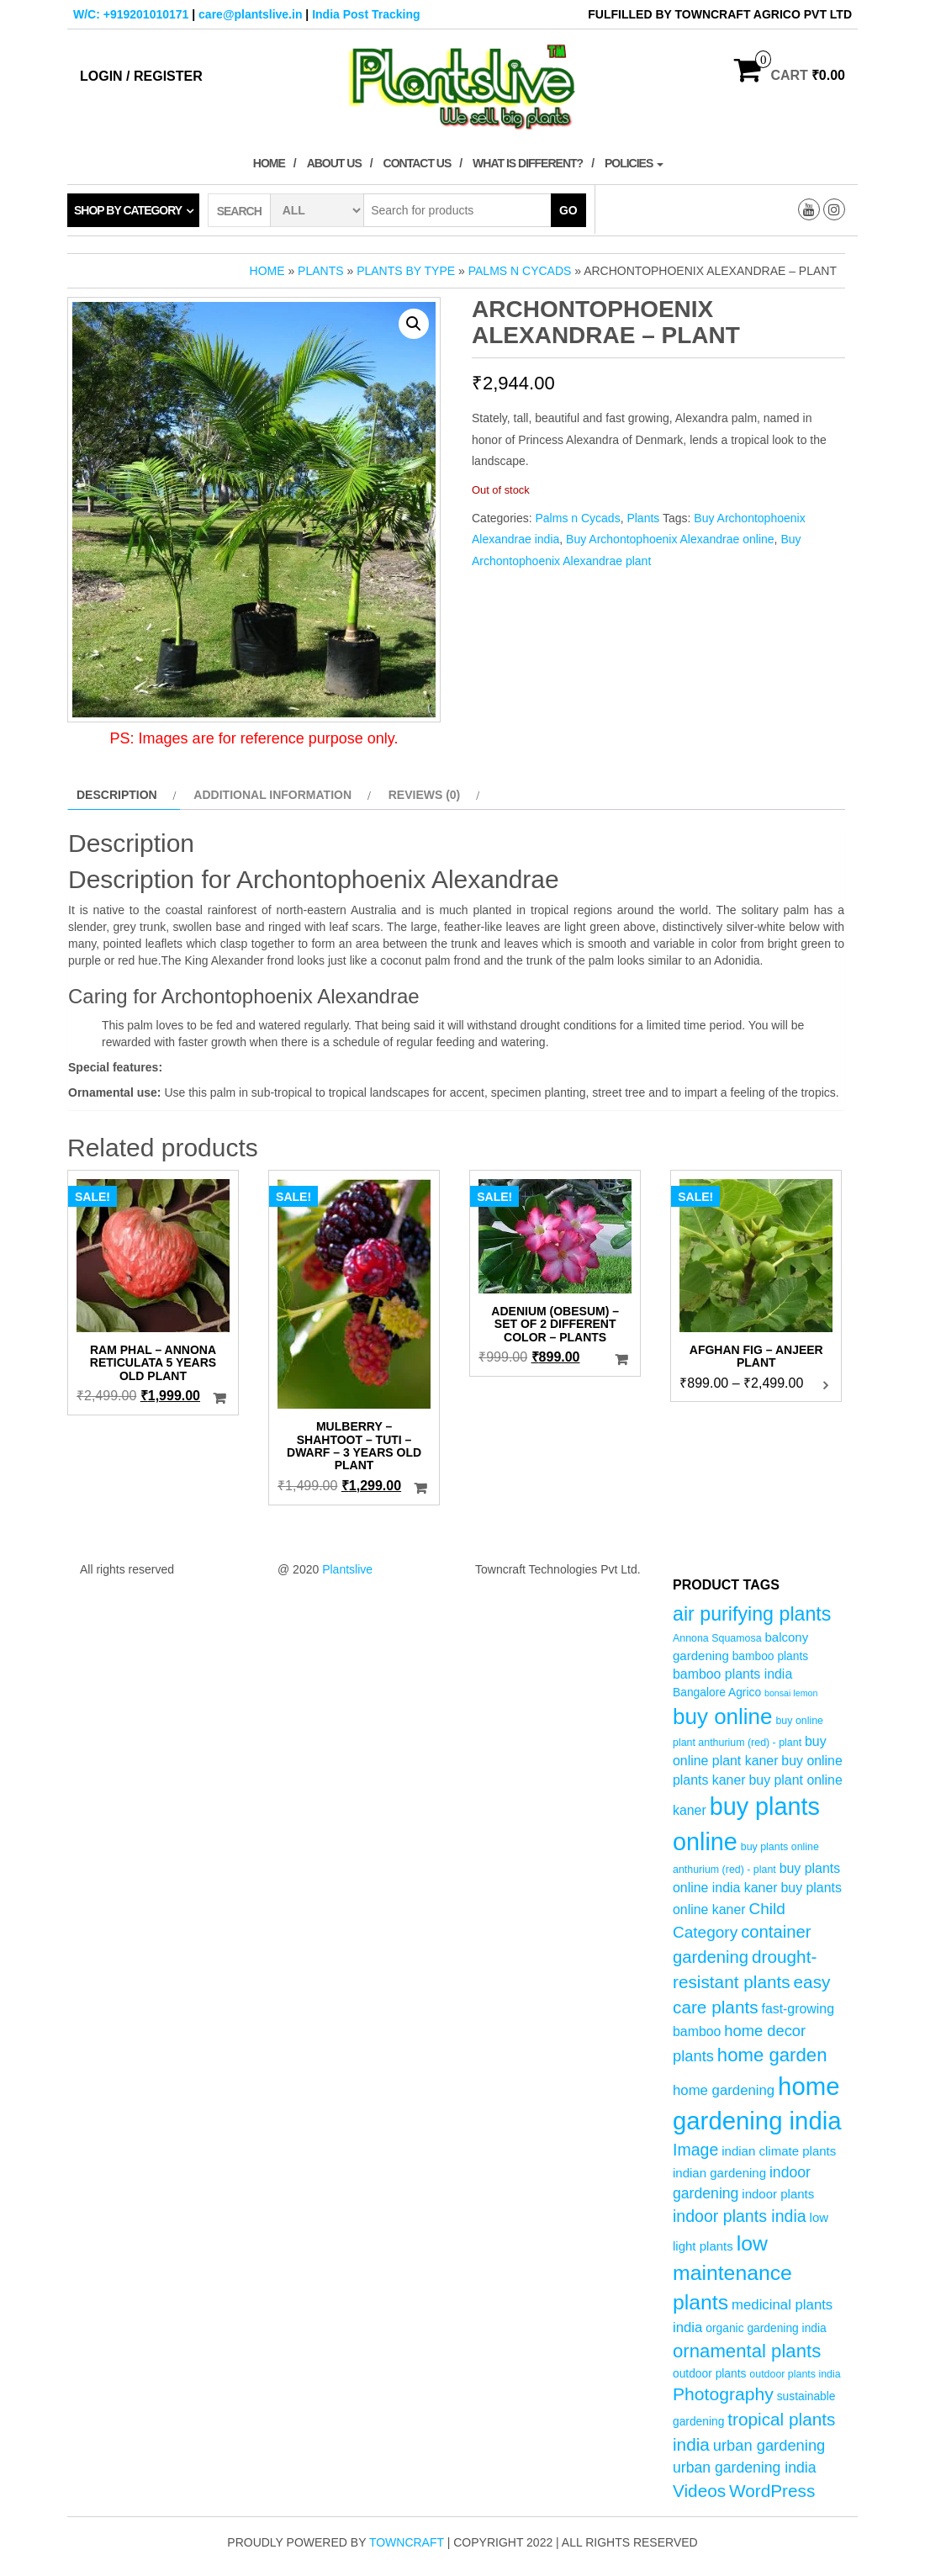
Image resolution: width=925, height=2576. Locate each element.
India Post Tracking (366, 14)
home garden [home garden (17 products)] (772, 2055)
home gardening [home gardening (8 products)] (723, 2090)
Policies (634, 163)
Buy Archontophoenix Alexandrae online (670, 539)
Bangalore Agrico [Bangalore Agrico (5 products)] (717, 1692)
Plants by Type (406, 271)
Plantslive (347, 1569)
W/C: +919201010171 (130, 14)
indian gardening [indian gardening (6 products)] (719, 2173)
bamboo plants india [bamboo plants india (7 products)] (732, 1674)
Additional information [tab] (272, 794)
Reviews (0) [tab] (424, 794)
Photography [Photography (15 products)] (723, 2394)
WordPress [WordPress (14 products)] (772, 2490)
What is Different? (528, 163)
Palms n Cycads (520, 271)
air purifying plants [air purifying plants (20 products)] (752, 1614)
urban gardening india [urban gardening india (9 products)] (745, 2467)
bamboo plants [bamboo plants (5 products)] (770, 1656)
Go (568, 210)
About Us (334, 163)
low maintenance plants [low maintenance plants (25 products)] (732, 2273)
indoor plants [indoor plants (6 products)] (778, 2194)
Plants (320, 271)
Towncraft (406, 2542)
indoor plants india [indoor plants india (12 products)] (739, 2216)
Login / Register (141, 76)
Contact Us (417, 163)
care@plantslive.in (250, 14)
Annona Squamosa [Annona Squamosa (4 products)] (717, 1638)
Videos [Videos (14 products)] (699, 2490)
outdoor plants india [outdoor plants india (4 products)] (794, 2374)
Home (269, 163)
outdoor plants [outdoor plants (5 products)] (709, 2373)
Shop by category (128, 210)
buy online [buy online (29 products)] (723, 1716)
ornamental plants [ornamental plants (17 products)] (747, 2351)
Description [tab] (117, 794)
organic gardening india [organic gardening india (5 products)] (766, 2328)
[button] (414, 324)
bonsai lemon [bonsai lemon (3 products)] (790, 1693)
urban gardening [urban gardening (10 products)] (769, 2445)
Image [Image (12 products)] (695, 2149)
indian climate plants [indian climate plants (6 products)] (779, 2151)
